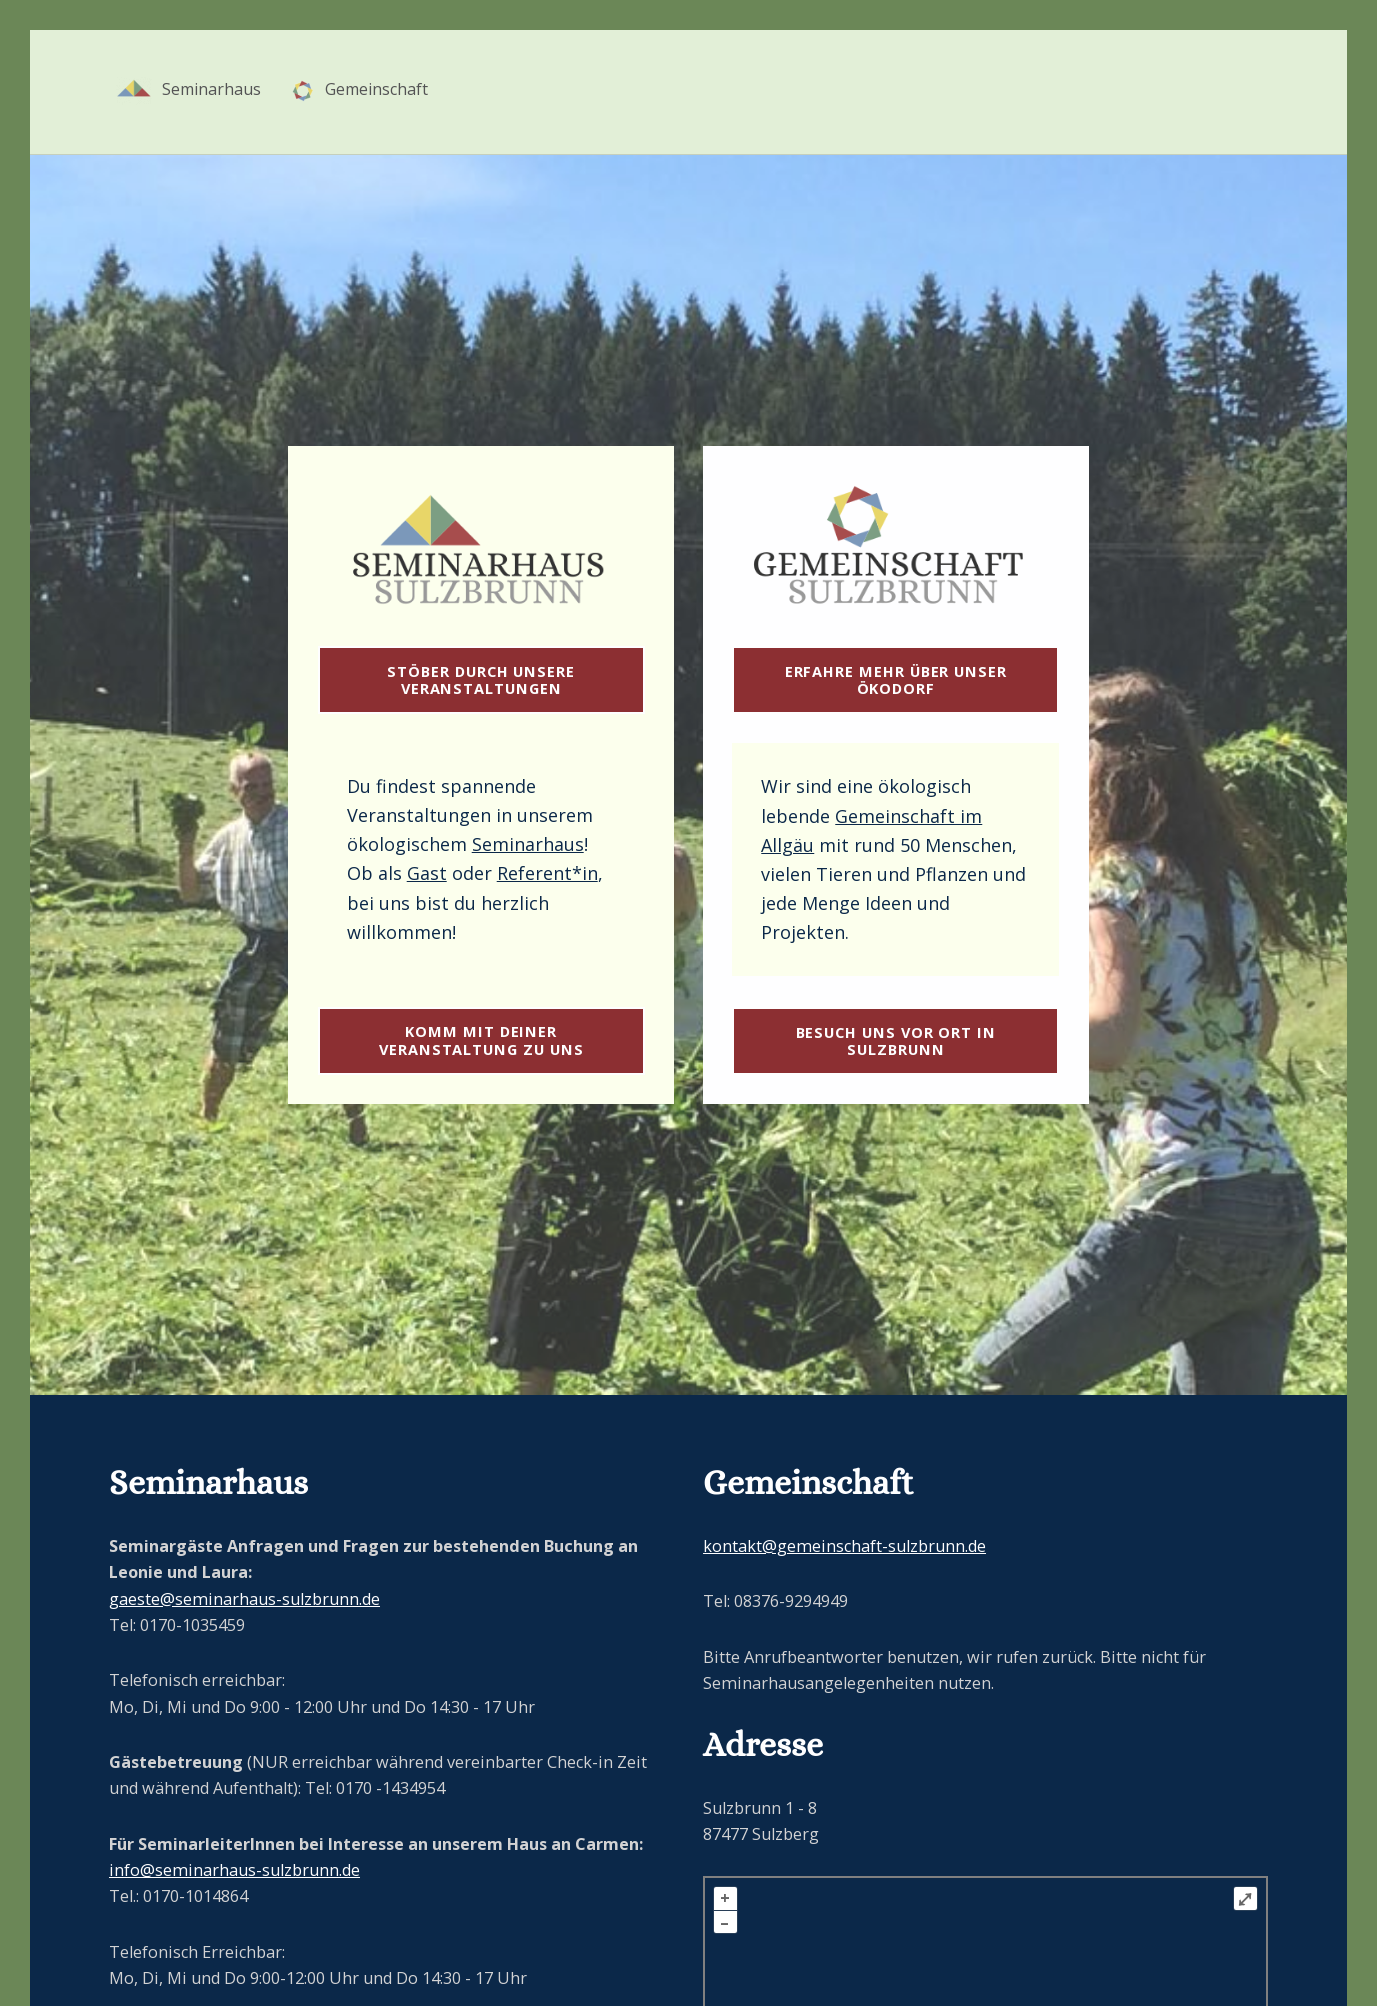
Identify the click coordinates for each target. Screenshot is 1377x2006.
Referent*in (547, 873)
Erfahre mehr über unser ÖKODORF (896, 679)
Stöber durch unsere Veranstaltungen (481, 679)
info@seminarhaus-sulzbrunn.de (234, 1870)
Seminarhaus (528, 844)
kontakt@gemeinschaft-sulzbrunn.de (844, 1546)
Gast (427, 873)
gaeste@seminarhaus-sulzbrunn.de (244, 1599)
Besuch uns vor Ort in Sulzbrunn (896, 1040)
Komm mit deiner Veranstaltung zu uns (481, 1039)
